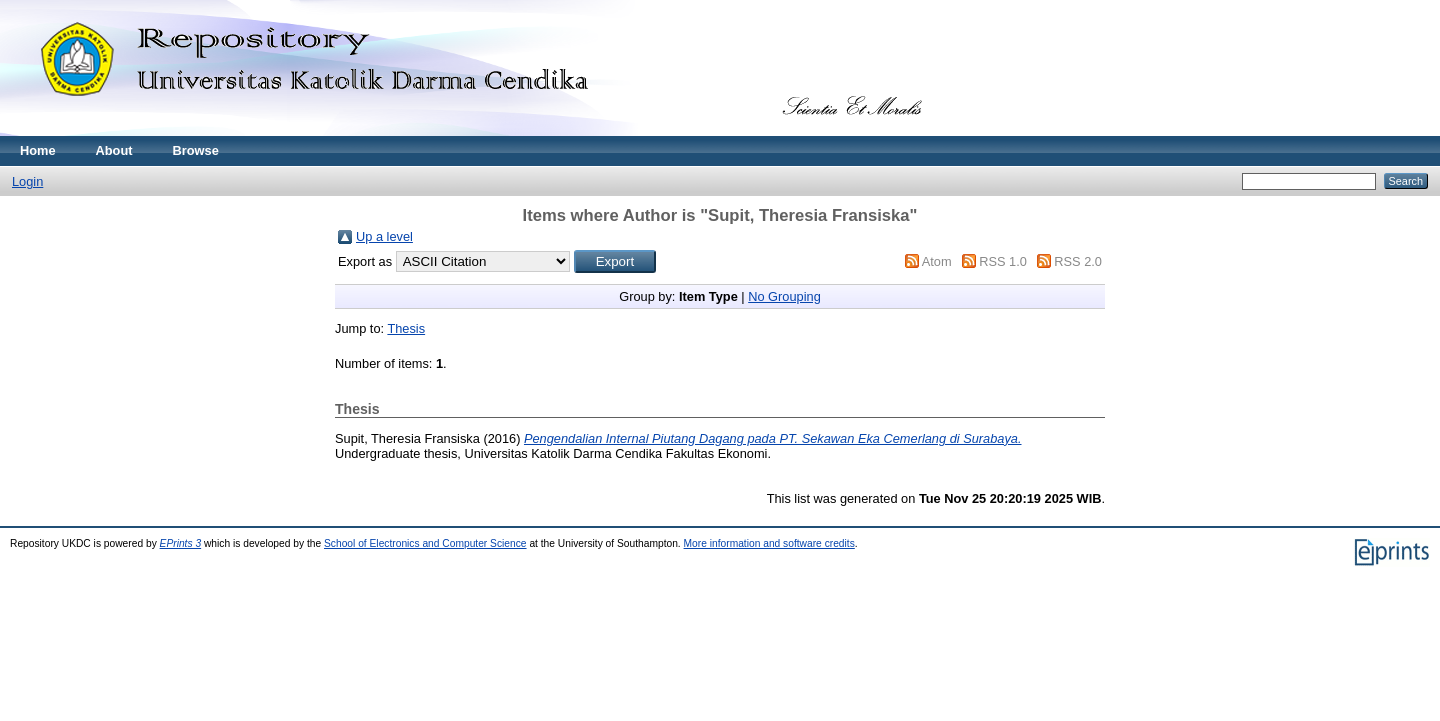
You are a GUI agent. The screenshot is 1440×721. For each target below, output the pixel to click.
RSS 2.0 (1078, 261)
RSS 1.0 (1003, 261)
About (114, 150)
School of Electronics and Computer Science (425, 543)
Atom (937, 261)
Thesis (406, 328)
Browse (196, 150)
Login (27, 181)
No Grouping (784, 296)
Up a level (384, 236)
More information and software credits (769, 543)
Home (38, 150)
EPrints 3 (181, 543)
